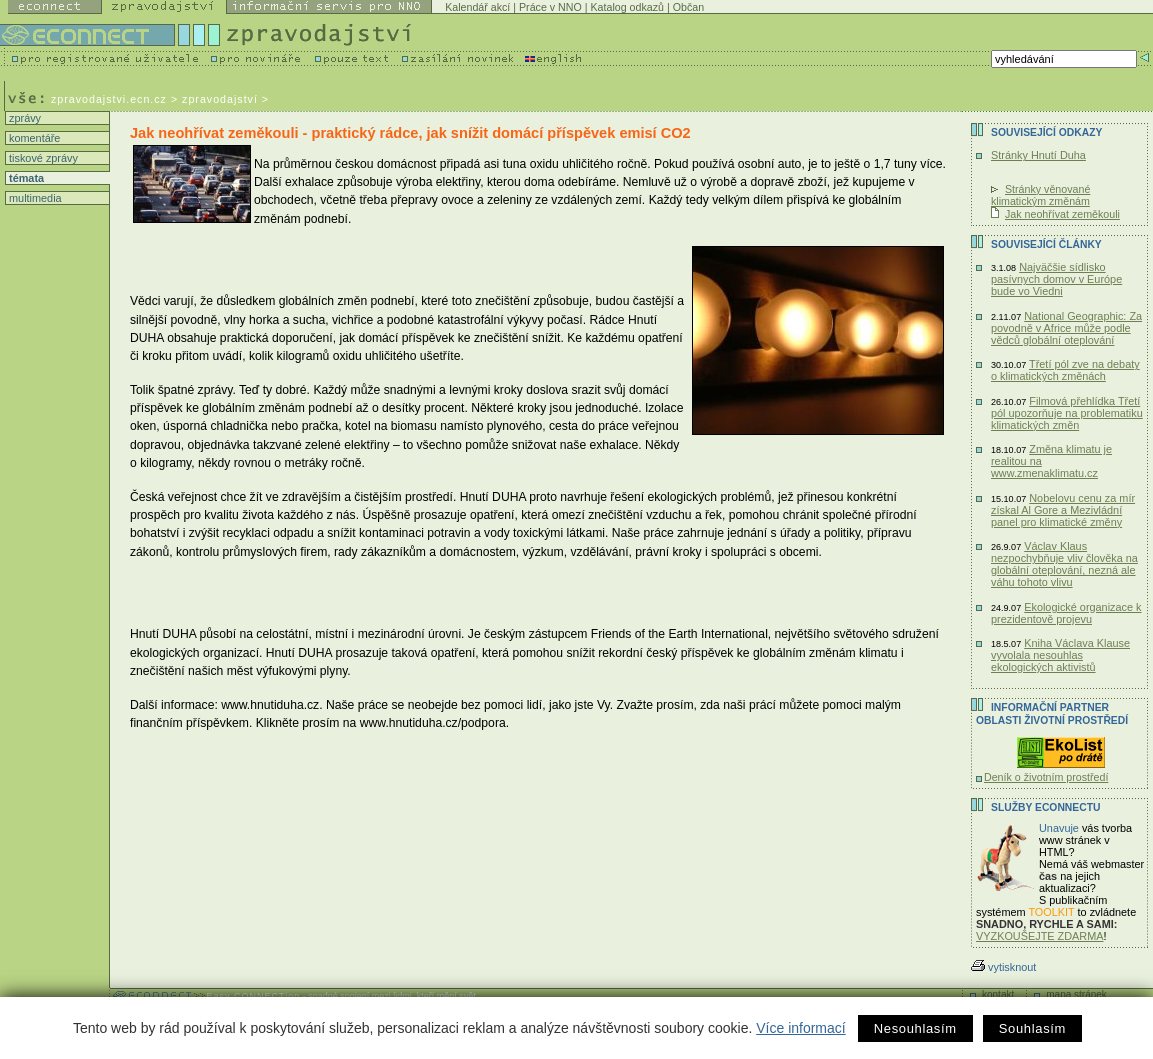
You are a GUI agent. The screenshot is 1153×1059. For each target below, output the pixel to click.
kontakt (998, 994)
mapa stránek (1076, 994)
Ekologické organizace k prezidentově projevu (1066, 613)
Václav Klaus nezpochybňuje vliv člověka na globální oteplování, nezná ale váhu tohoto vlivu (1064, 564)
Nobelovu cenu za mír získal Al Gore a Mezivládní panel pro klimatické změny (1063, 510)
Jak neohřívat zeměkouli (1062, 214)
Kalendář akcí (477, 7)
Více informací (800, 1028)
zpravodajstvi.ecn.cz (109, 99)
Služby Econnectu (1045, 807)
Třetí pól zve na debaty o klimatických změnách (1065, 370)
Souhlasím (1032, 1028)
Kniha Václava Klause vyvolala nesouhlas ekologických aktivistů (1060, 655)
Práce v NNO (550, 7)
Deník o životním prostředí (1046, 777)
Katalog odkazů (627, 7)
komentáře (33, 138)
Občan (688, 7)
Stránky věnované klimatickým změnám (1040, 195)
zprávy (23, 118)
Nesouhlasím (915, 1028)
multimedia (34, 198)
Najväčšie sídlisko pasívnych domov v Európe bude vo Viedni (1056, 279)
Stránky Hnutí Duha (1038, 155)
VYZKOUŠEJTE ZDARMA (1040, 936)
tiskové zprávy (42, 158)
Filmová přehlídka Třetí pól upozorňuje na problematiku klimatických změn (1067, 413)
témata (25, 178)
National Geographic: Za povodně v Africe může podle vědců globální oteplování (1066, 328)
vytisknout (1003, 967)
